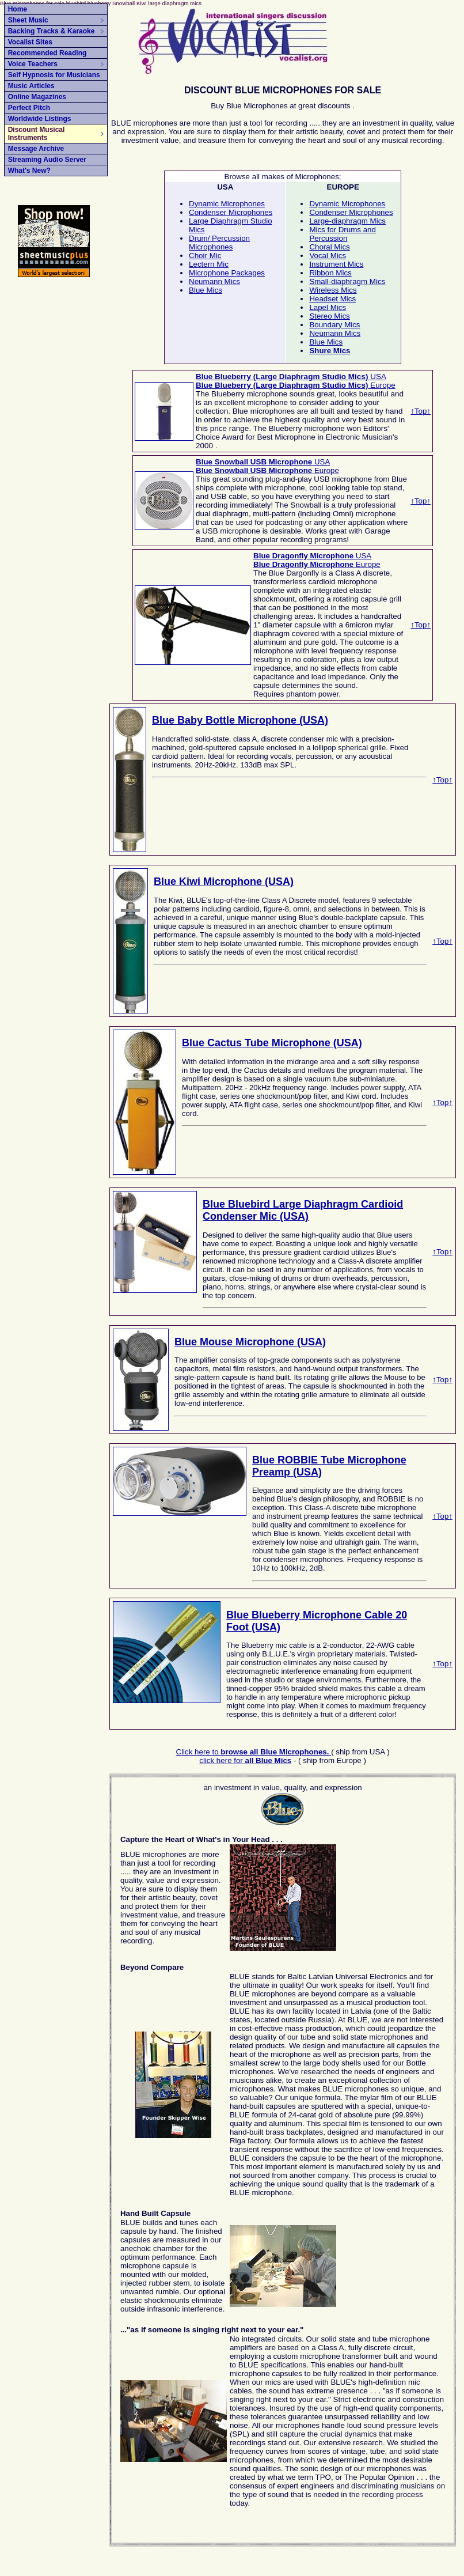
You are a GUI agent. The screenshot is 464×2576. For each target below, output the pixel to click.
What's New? (29, 171)
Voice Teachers (56, 64)
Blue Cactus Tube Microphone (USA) (272, 1043)
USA (291, 376)
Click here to (254, 1751)
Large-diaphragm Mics (347, 221)
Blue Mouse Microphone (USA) (250, 1342)
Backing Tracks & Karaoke (56, 31)
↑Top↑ (420, 411)
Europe (295, 385)
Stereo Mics (329, 316)
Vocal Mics (327, 255)
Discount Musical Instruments (56, 134)
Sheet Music (56, 20)
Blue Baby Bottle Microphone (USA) (240, 720)
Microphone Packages (227, 272)
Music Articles (31, 86)
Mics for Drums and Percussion (342, 234)
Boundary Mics (334, 324)
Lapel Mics (327, 307)
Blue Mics (205, 290)
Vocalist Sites (30, 42)
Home (17, 9)
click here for (245, 1760)
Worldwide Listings (39, 119)
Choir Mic (205, 255)
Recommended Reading (47, 53)
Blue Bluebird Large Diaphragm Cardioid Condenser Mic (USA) (303, 1210)
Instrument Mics (336, 264)
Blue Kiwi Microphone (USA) (224, 881)
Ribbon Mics (330, 272)
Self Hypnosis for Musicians (54, 75)
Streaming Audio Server (47, 160)
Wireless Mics (332, 290)
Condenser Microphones (230, 212)
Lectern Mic (209, 264)
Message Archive (36, 149)
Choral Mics (329, 247)
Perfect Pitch (29, 108)
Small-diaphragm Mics (347, 281)
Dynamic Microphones (227, 203)
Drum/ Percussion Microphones (219, 242)
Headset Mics (332, 298)
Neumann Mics (214, 281)
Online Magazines (37, 97)
